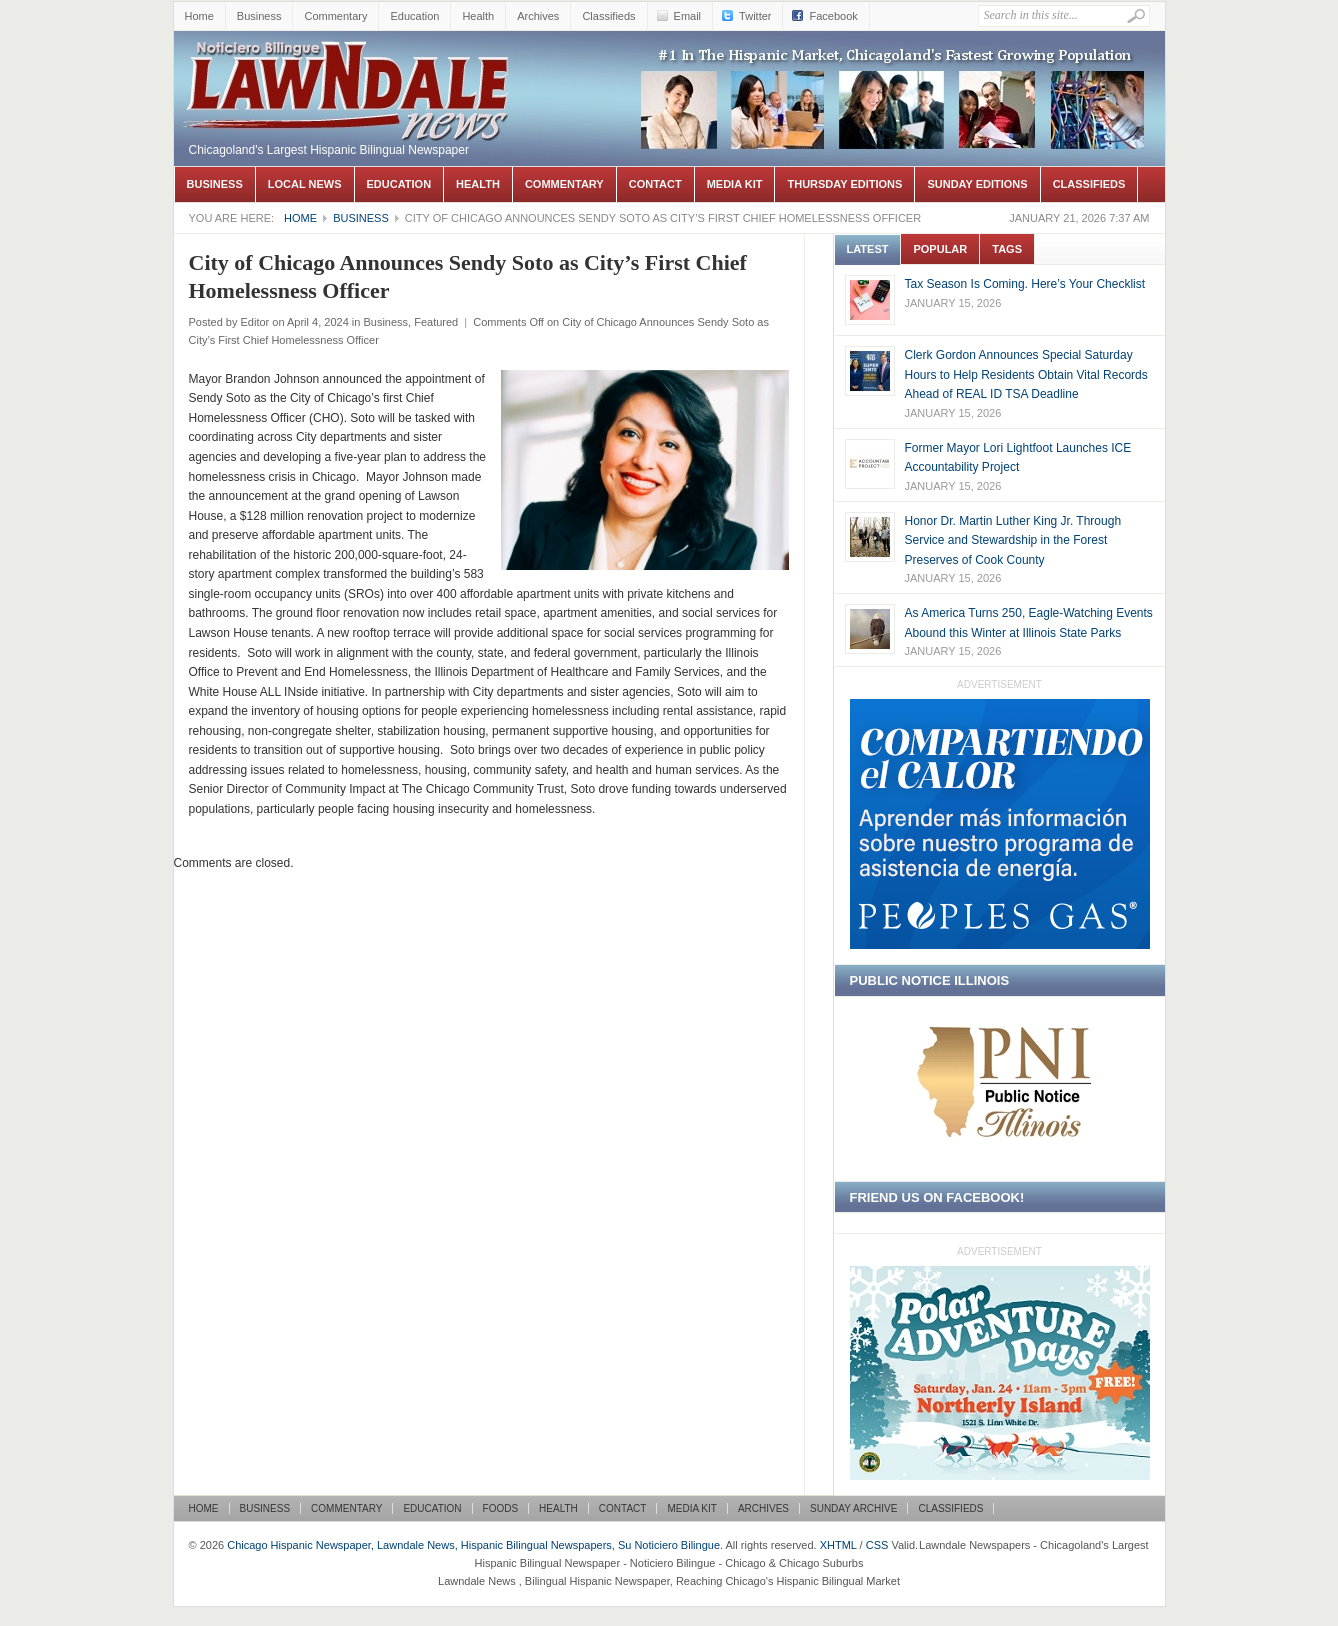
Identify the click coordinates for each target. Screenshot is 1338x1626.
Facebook (833, 16)
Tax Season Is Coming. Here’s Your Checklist (1025, 284)
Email (688, 16)
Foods (501, 1508)
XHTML (838, 1545)
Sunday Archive (853, 1508)
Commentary (335, 16)
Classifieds (608, 16)
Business (259, 16)
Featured (436, 322)
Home (199, 16)
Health (478, 16)
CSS (877, 1545)
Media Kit (735, 184)
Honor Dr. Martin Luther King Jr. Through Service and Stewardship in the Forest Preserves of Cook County (1013, 540)
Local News (305, 184)
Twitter (755, 16)
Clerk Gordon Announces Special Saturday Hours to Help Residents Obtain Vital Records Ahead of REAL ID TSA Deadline (1026, 374)
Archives (538, 16)
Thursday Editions (844, 184)
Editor (254, 322)
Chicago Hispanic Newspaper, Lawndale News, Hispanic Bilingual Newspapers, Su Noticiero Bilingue (349, 61)
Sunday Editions (977, 184)
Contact (655, 184)
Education (414, 16)
